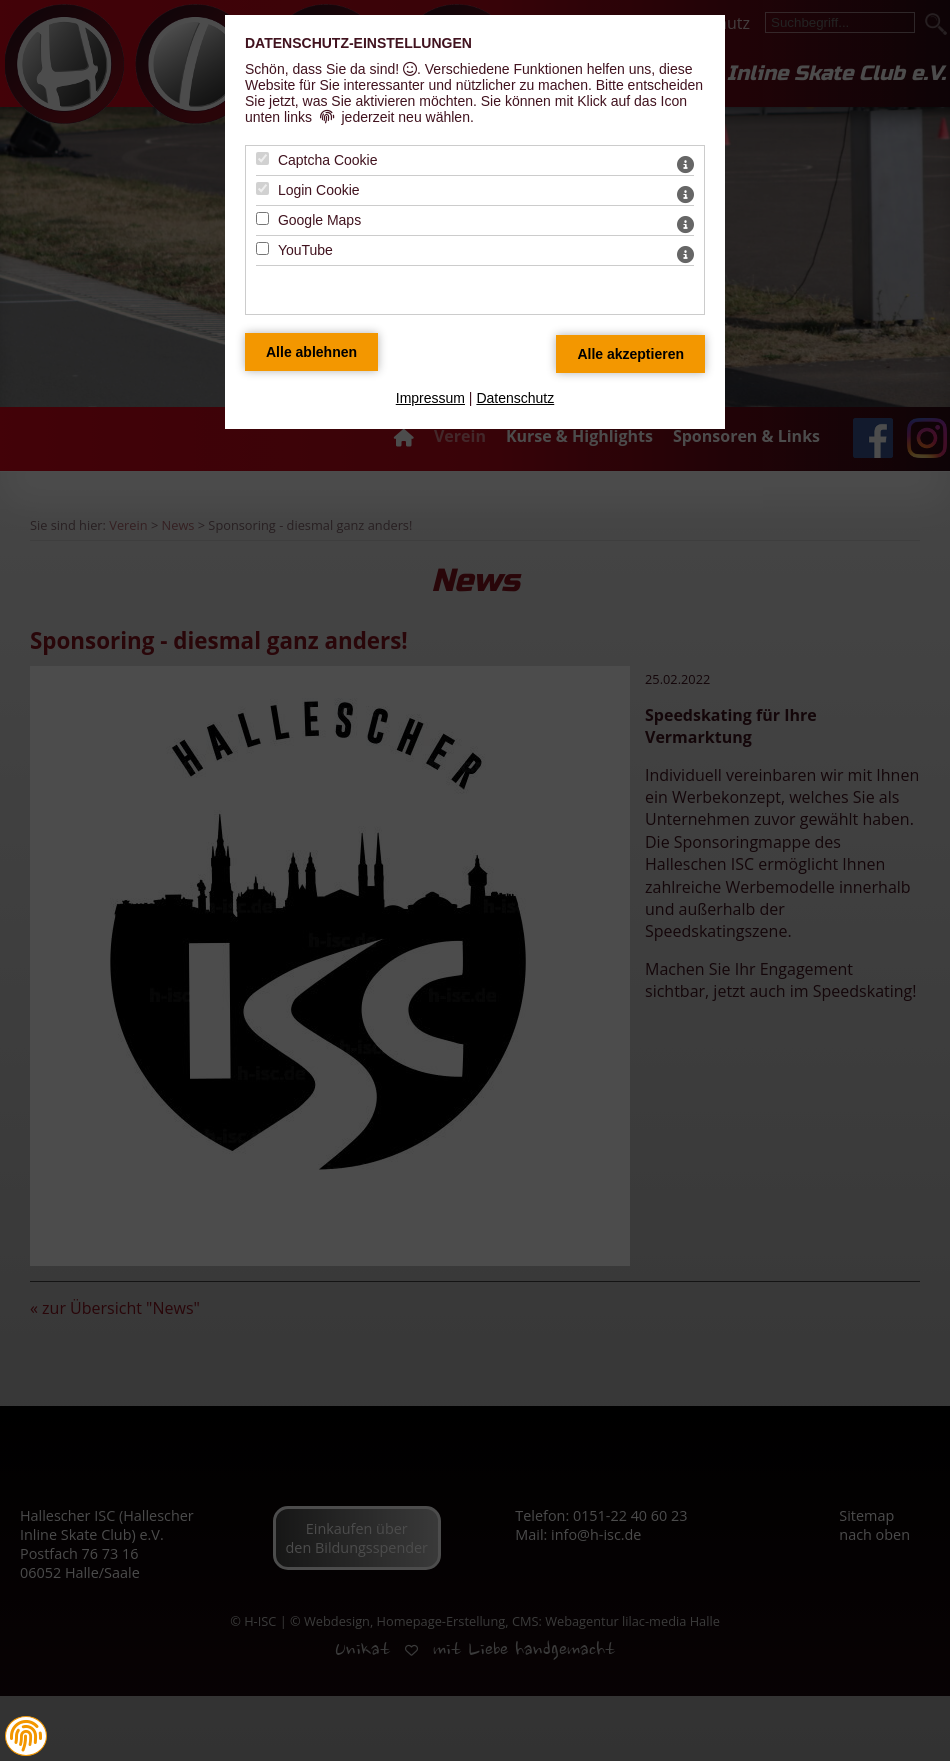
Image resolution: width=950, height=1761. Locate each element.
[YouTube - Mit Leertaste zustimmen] (262, 248)
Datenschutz (515, 398)
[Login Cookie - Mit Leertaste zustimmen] (262, 188)
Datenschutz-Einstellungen (358, 43)
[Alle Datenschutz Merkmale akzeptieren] (630, 354)
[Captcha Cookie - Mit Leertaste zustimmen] (262, 158)
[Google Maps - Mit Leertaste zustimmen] (262, 218)
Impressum (430, 398)
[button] (26, 1736)
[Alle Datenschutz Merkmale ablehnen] (311, 352)
